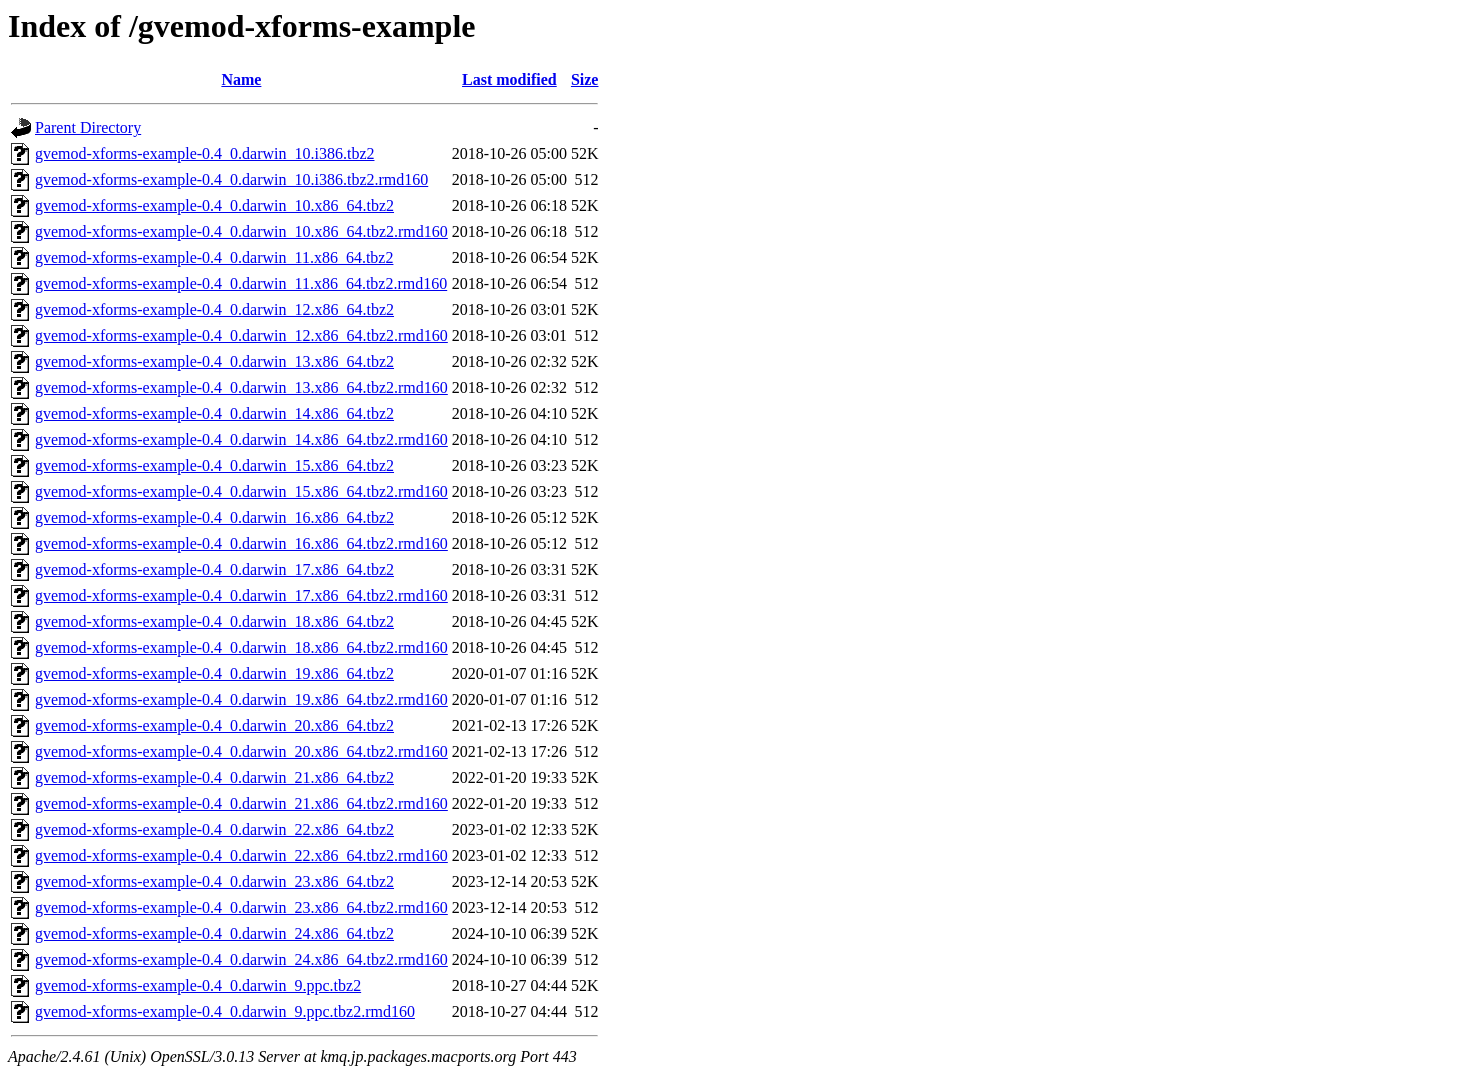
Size (585, 79)
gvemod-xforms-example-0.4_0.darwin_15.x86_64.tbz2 (214, 465)
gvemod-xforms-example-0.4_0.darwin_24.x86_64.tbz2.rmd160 (241, 959)
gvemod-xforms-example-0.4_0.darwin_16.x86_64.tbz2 (214, 517)
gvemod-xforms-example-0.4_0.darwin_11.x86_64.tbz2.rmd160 (241, 283)
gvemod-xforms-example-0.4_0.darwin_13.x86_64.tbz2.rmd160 (241, 387)
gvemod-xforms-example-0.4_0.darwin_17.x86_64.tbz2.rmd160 (241, 595)
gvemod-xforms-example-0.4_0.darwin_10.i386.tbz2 (204, 153)
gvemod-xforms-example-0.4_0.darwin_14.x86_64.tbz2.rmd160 (241, 439)
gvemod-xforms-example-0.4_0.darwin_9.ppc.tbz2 (198, 985)
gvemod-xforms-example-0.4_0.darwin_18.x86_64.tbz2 (214, 621)
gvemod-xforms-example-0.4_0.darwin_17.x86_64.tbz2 (214, 569)
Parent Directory (88, 127)
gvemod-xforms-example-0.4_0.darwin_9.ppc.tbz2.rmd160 (225, 1011)
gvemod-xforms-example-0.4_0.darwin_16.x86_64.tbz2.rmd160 (241, 543)
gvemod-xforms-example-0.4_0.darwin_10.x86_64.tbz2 (214, 205)
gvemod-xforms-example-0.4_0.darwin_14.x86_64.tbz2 (214, 413)
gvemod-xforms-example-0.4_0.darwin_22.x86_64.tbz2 (214, 829)
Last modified (509, 79)
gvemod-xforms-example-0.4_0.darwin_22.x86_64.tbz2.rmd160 (241, 855)
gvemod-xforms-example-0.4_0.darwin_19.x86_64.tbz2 (214, 673)
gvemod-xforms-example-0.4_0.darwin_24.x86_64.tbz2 (214, 933)
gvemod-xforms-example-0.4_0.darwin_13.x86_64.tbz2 (214, 361)
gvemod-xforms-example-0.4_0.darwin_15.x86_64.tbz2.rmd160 (241, 491)
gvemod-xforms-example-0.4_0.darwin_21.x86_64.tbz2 (214, 777)
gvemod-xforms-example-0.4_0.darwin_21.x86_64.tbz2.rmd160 (241, 803)
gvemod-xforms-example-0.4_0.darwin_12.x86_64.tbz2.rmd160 (241, 335)
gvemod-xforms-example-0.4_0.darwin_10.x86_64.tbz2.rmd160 (241, 231)
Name (241, 79)
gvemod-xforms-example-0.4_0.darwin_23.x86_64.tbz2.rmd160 (241, 907)
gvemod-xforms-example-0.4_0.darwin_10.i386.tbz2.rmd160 (231, 179)
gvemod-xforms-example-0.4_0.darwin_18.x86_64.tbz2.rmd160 (241, 647)
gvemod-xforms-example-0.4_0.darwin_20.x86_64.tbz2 (214, 725)
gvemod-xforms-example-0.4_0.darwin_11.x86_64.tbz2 (214, 257)
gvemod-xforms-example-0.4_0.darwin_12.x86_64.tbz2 (214, 309)
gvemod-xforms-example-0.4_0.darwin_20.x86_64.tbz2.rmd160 (241, 751)
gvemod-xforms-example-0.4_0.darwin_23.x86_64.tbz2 (214, 881)
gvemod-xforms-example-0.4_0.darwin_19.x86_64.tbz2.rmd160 (241, 699)
